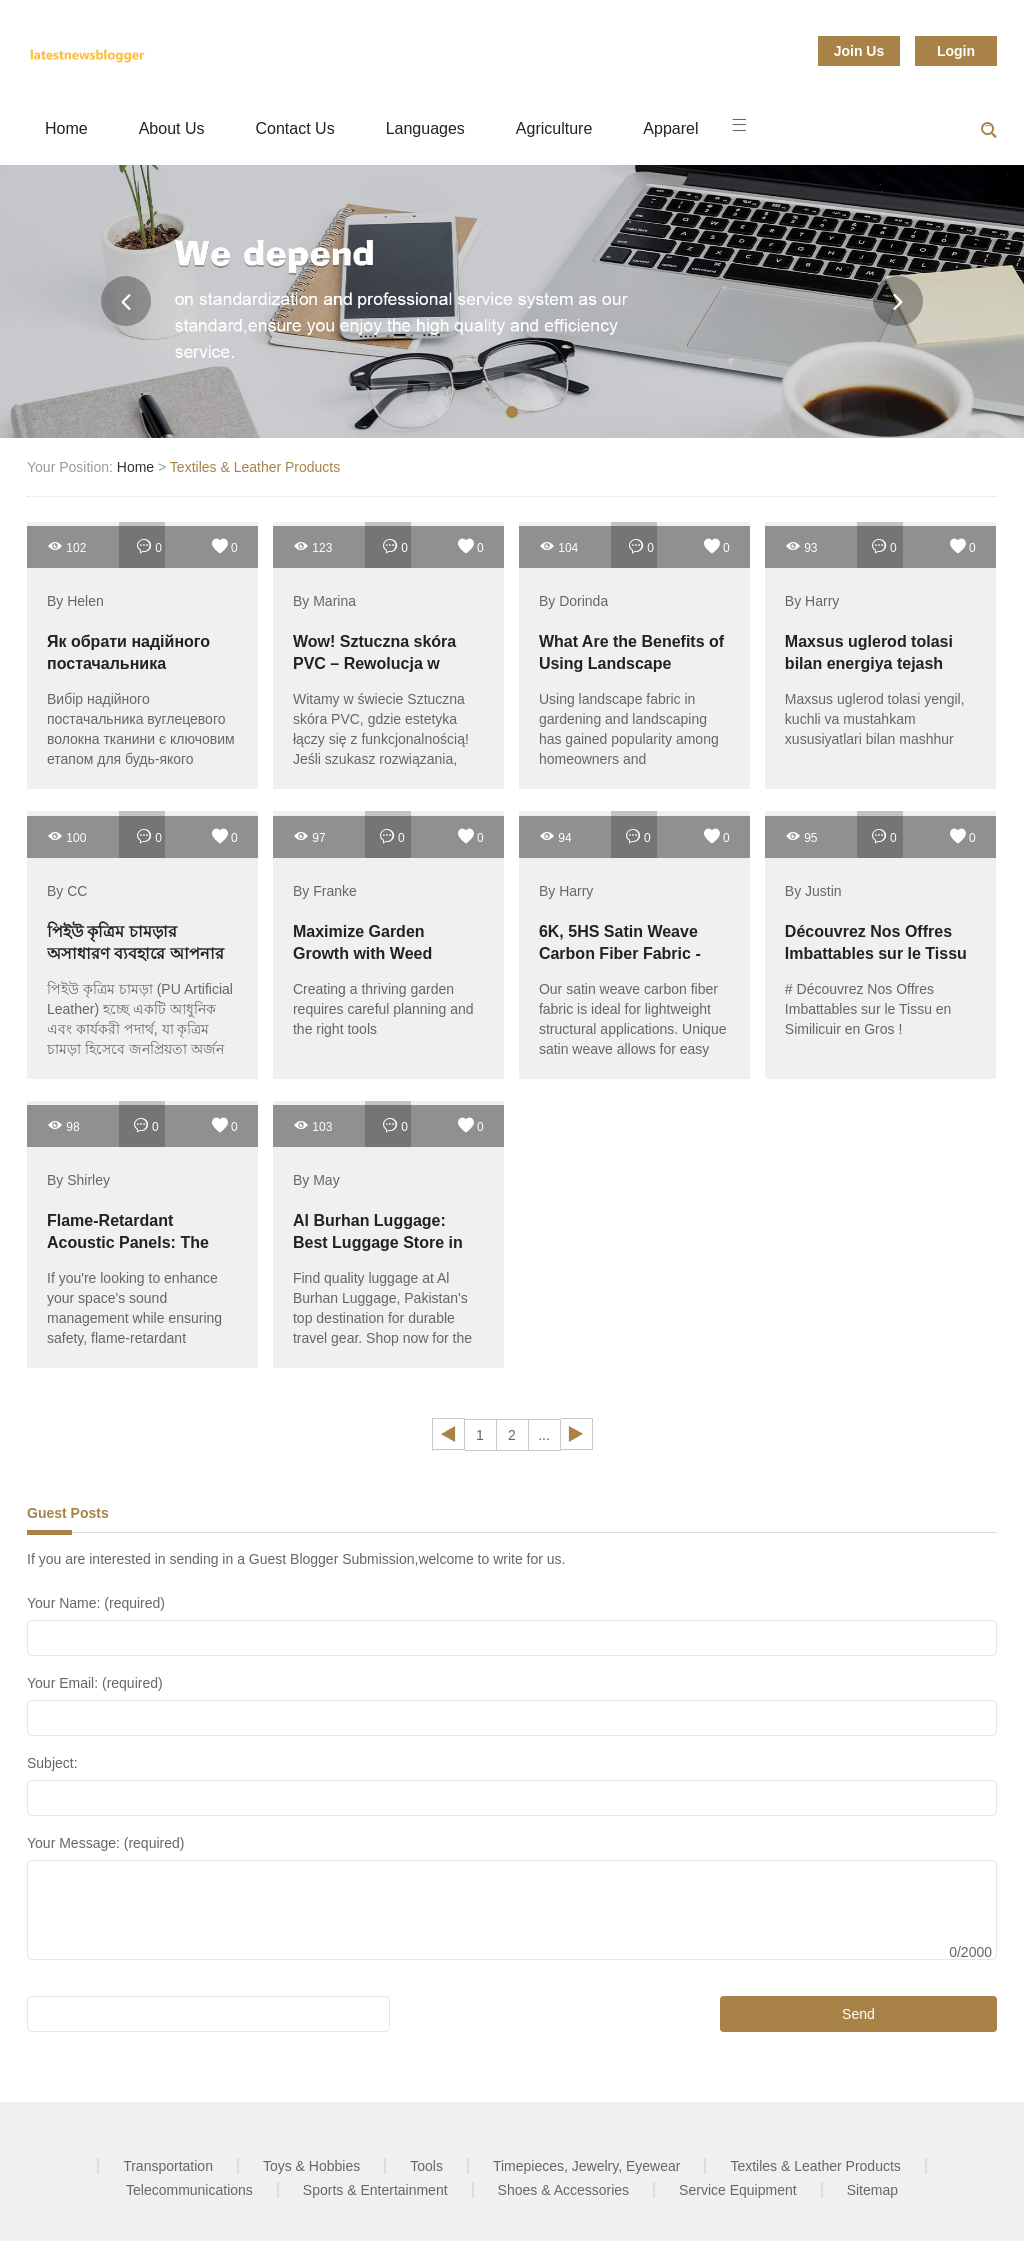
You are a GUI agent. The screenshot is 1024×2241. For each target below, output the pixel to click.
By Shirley (78, 1180)
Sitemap (872, 2190)
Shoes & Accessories (564, 2190)
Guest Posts (68, 1513)
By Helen (75, 601)
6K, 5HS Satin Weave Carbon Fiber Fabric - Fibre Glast (620, 953)
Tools (426, 2166)
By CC (67, 891)
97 (309, 836)
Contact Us (295, 128)
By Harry (812, 601)
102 (66, 546)
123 (312, 546)
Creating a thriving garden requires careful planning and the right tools (383, 1009)
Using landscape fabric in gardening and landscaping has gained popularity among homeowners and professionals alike (629, 739)
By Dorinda (573, 601)
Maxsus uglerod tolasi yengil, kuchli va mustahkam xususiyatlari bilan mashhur (875, 719)
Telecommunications (189, 2190)
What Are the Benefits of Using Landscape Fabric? (631, 663)
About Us (172, 128)
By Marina (324, 601)
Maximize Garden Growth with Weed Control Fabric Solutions (386, 953)
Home (66, 128)
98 (63, 1125)
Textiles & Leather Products (255, 467)
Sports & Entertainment (375, 2190)
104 (558, 546)
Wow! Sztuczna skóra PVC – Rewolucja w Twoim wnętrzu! (374, 663)
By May (316, 1180)
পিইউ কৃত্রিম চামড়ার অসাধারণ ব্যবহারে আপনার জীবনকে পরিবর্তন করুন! (135, 953)
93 (801, 546)
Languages (425, 128)
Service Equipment (738, 2190)
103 (312, 1125)
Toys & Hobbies (311, 2166)
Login (956, 51)
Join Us (859, 51)
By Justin (813, 891)
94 (555, 836)
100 (66, 836)
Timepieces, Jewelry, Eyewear (587, 2166)
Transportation (168, 2166)
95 (801, 836)
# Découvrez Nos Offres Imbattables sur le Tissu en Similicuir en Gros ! (868, 1009)
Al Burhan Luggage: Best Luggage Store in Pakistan (378, 1242)
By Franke (325, 891)
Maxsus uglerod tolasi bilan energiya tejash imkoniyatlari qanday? (869, 663)
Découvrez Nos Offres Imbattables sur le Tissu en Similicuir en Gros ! (876, 953)
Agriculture (554, 128)
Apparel (670, 128)
